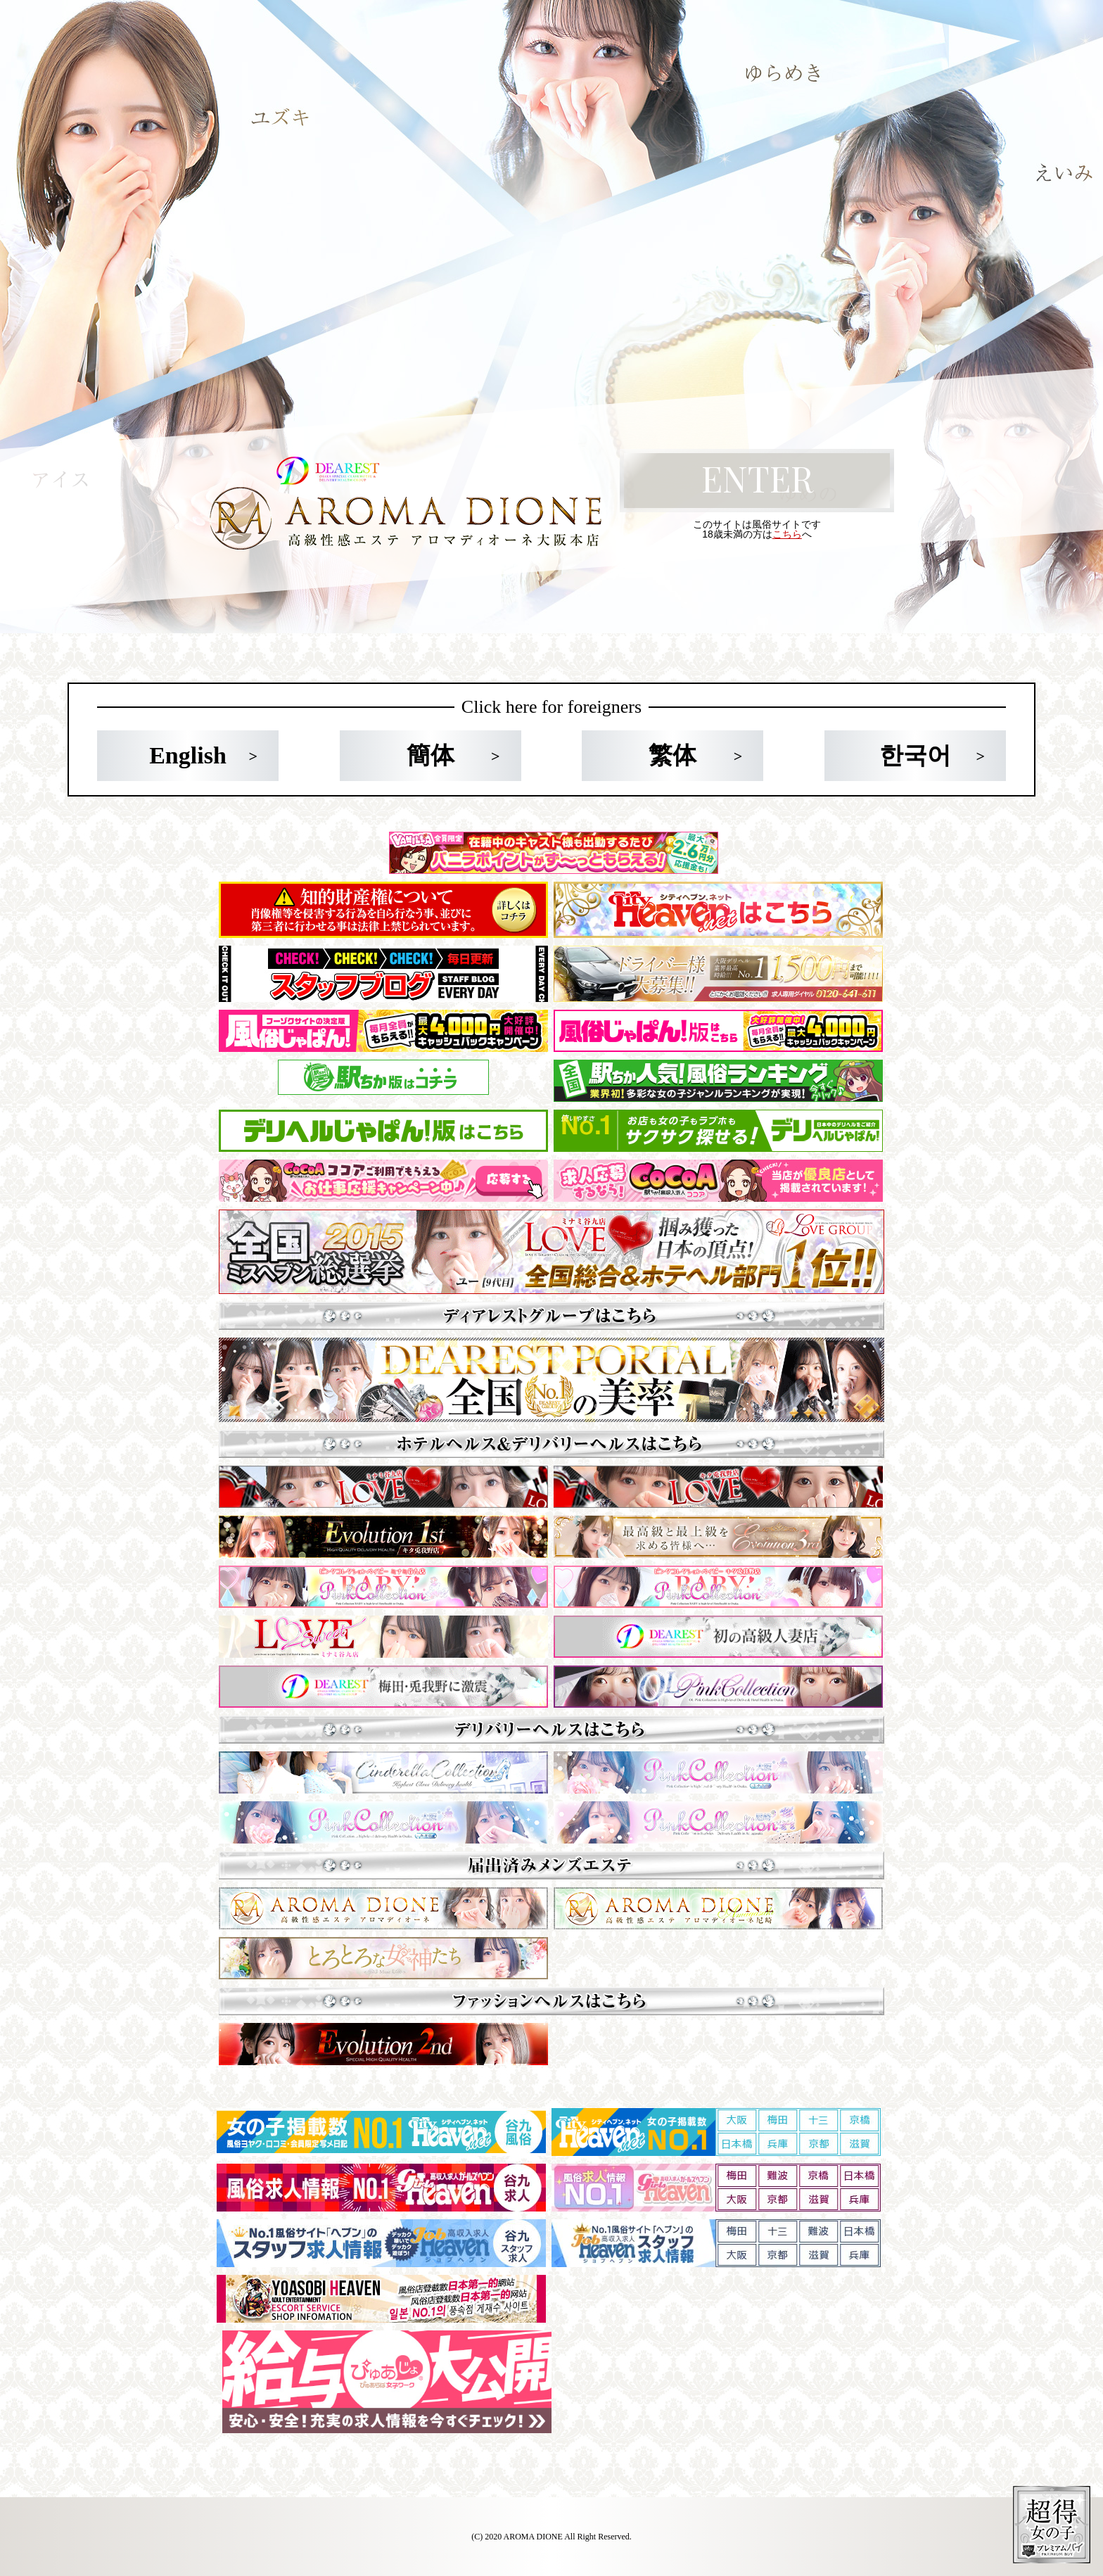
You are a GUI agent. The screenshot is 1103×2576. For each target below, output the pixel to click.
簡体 (430, 755)
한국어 (915, 755)
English (188, 755)
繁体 (672, 755)
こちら (787, 534)
